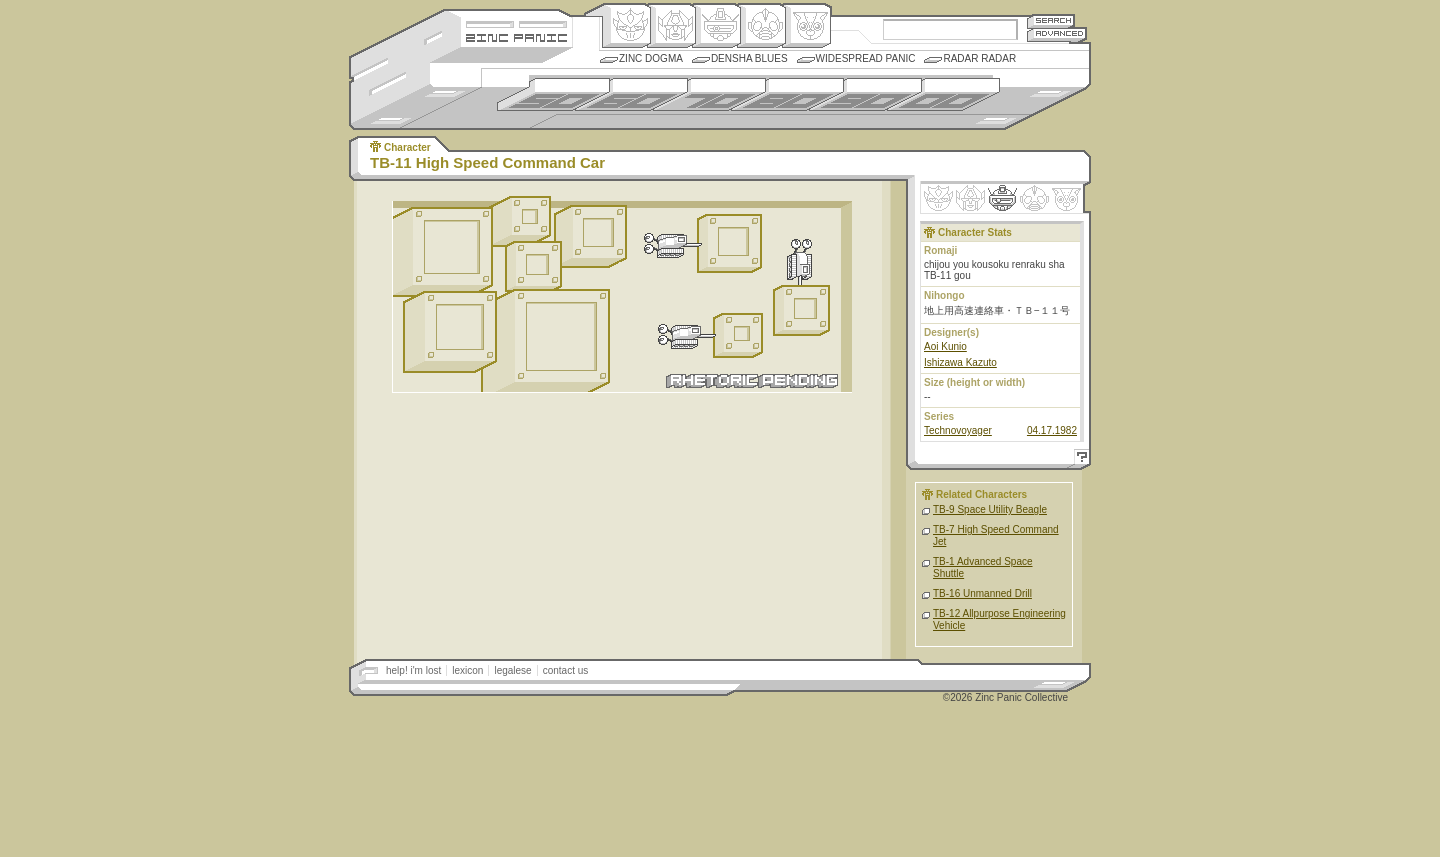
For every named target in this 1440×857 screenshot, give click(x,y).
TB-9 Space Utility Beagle (990, 509)
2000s (943, 94)
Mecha (716, 26)
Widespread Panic (866, 58)
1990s (865, 94)
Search (1051, 20)
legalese (512, 670)
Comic (806, 26)
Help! (1079, 459)
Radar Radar (979, 58)
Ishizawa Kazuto (960, 362)
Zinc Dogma (651, 58)
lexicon (467, 670)
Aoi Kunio (945, 346)
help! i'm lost (413, 670)
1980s (787, 94)
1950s (553, 94)
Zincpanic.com (516, 36)
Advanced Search (1057, 34)
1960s (631, 94)
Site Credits (516, 22)
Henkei (671, 26)
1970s (709, 94)
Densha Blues (749, 58)
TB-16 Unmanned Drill (982, 593)
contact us (566, 670)
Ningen (761, 26)
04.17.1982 (1052, 430)
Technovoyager (958, 430)
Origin (626, 26)
